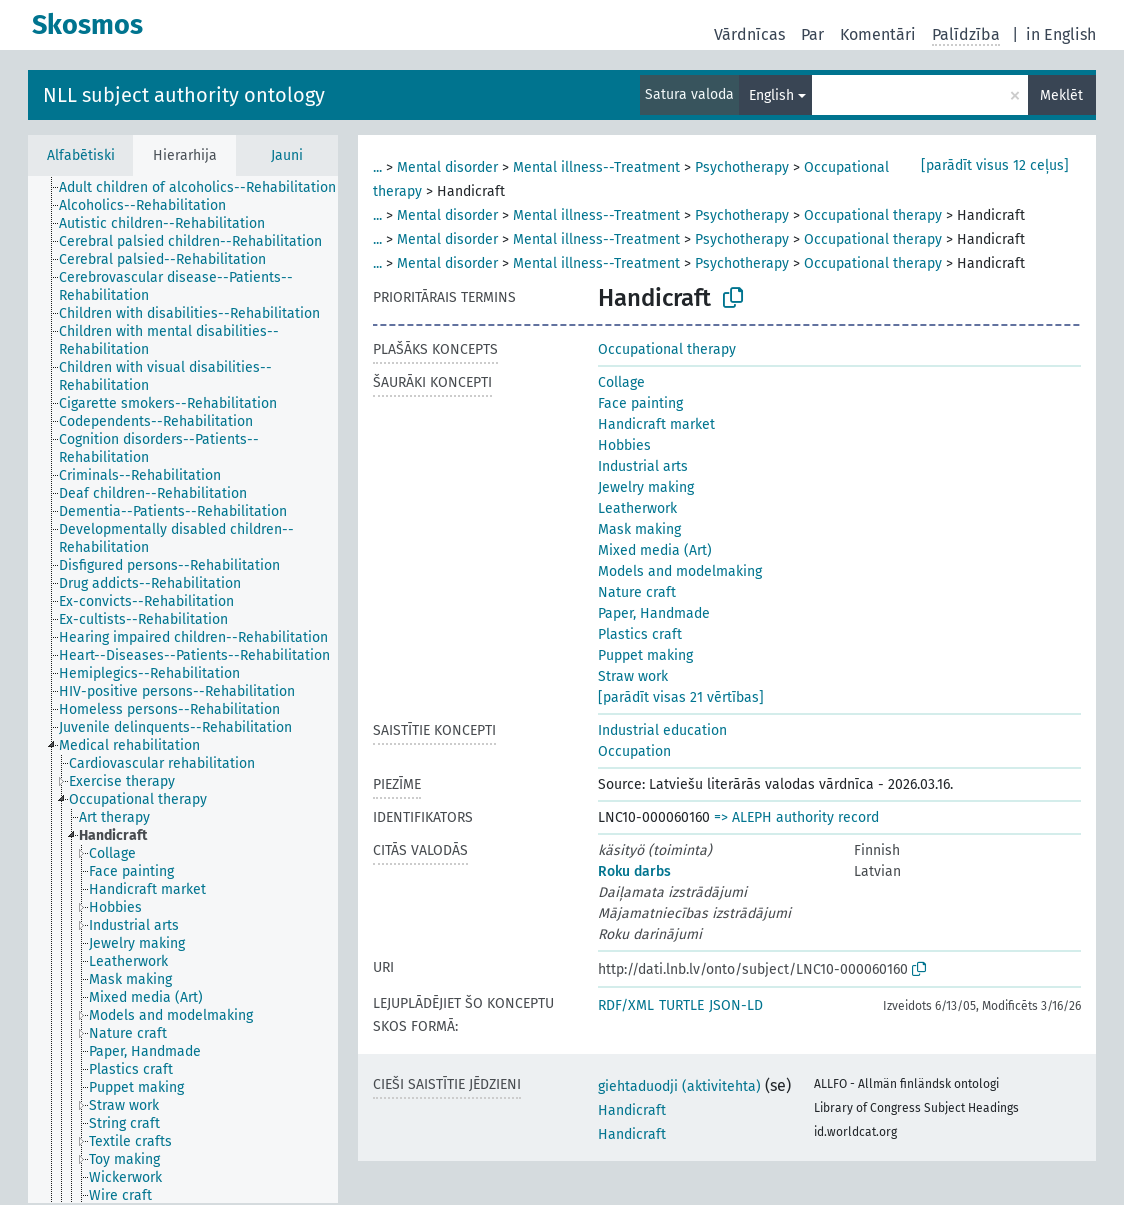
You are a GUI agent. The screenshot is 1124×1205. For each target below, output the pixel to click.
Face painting (640, 403)
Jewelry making (646, 487)
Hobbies (624, 445)
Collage (621, 382)
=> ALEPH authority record (796, 817)
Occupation (634, 751)
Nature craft (637, 592)
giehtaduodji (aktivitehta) (679, 1086)
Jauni (287, 155)
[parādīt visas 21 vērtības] (681, 697)
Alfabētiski (81, 155)
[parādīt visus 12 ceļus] (995, 165)
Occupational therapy (873, 215)
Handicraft (632, 1110)
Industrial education (662, 730)
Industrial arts (643, 466)
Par (812, 34)
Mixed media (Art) (655, 550)
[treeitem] (206, 188)
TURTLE (681, 1005)
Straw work (633, 676)
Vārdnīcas (749, 34)
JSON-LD (736, 1005)
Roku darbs (634, 871)
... (377, 167)
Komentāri (878, 34)
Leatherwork (637, 508)
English (771, 95)
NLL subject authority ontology (184, 95)
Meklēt (1061, 95)
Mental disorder (447, 167)
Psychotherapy (742, 167)
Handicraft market (656, 424)
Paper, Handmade (654, 613)
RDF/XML (626, 1005)
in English (1061, 34)
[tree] (183, 689)
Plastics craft (640, 634)
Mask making (639, 529)
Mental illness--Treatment (596, 167)
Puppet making (645, 655)
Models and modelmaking (680, 571)
